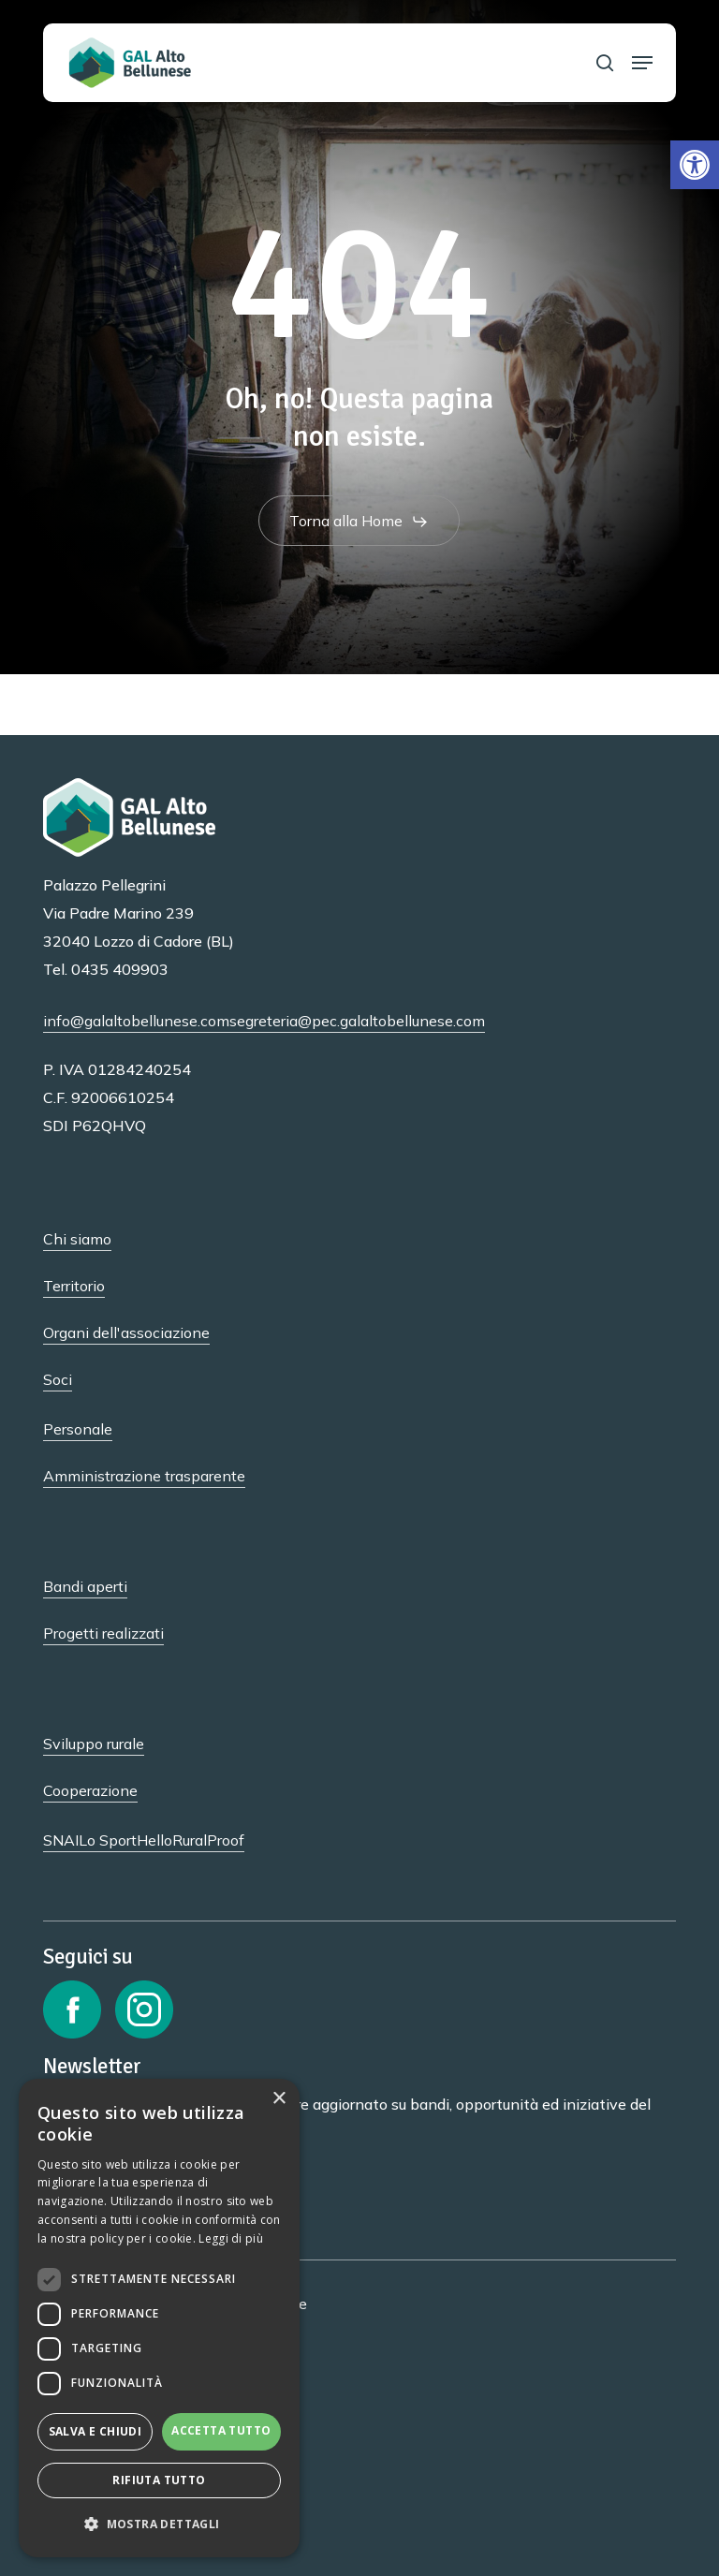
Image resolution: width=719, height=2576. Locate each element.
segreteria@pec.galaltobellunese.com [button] (357, 1020)
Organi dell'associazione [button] (126, 1332)
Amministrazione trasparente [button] (144, 1475)
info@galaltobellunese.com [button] (136, 1020)
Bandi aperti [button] (85, 1586)
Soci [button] (57, 1379)
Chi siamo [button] (77, 1238)
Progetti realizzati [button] (103, 1633)
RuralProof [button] (208, 1840)
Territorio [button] (74, 1285)
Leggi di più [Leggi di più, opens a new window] (230, 2238)
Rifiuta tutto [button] (158, 2480)
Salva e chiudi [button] (95, 2431)
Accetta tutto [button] (221, 2430)
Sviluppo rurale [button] (93, 1743)
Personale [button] (77, 1429)
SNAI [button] (61, 1840)
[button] (694, 164)
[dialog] (159, 2318)
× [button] (278, 2099)
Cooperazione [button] (90, 1790)
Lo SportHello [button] (125, 1840)
